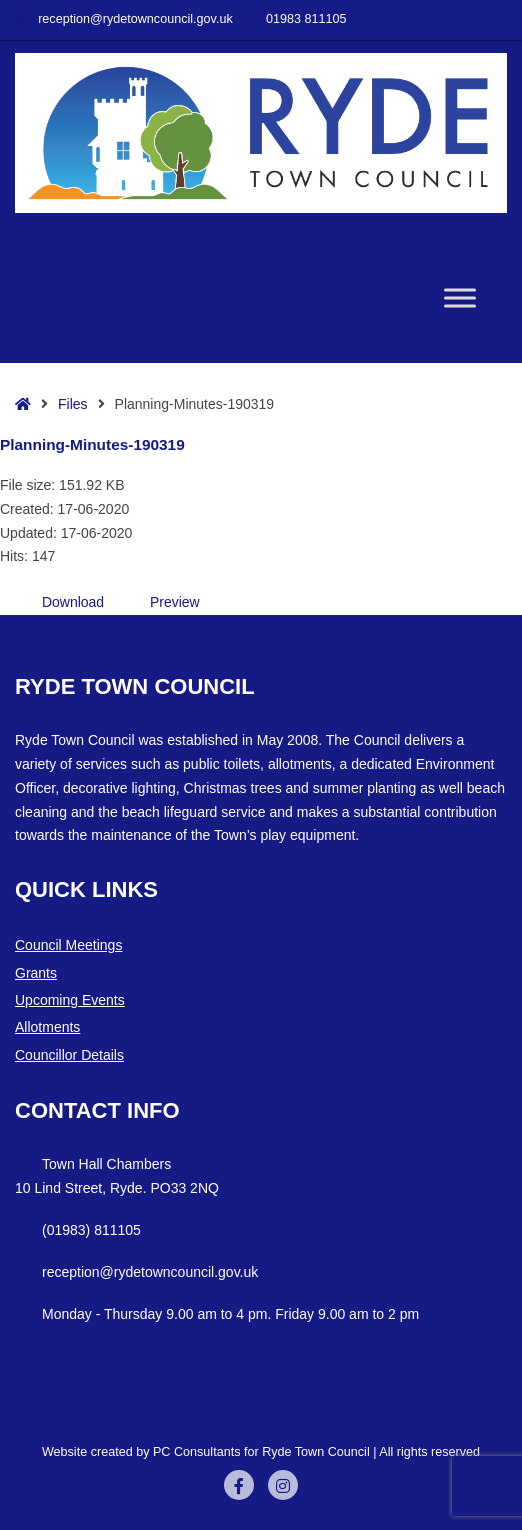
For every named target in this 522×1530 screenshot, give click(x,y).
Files (73, 404)
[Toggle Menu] (460, 298)
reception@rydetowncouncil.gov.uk (124, 19)
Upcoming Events (70, 1000)
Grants (36, 973)
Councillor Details (69, 1055)
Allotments (47, 1027)
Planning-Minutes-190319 (92, 444)
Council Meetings (68, 945)
